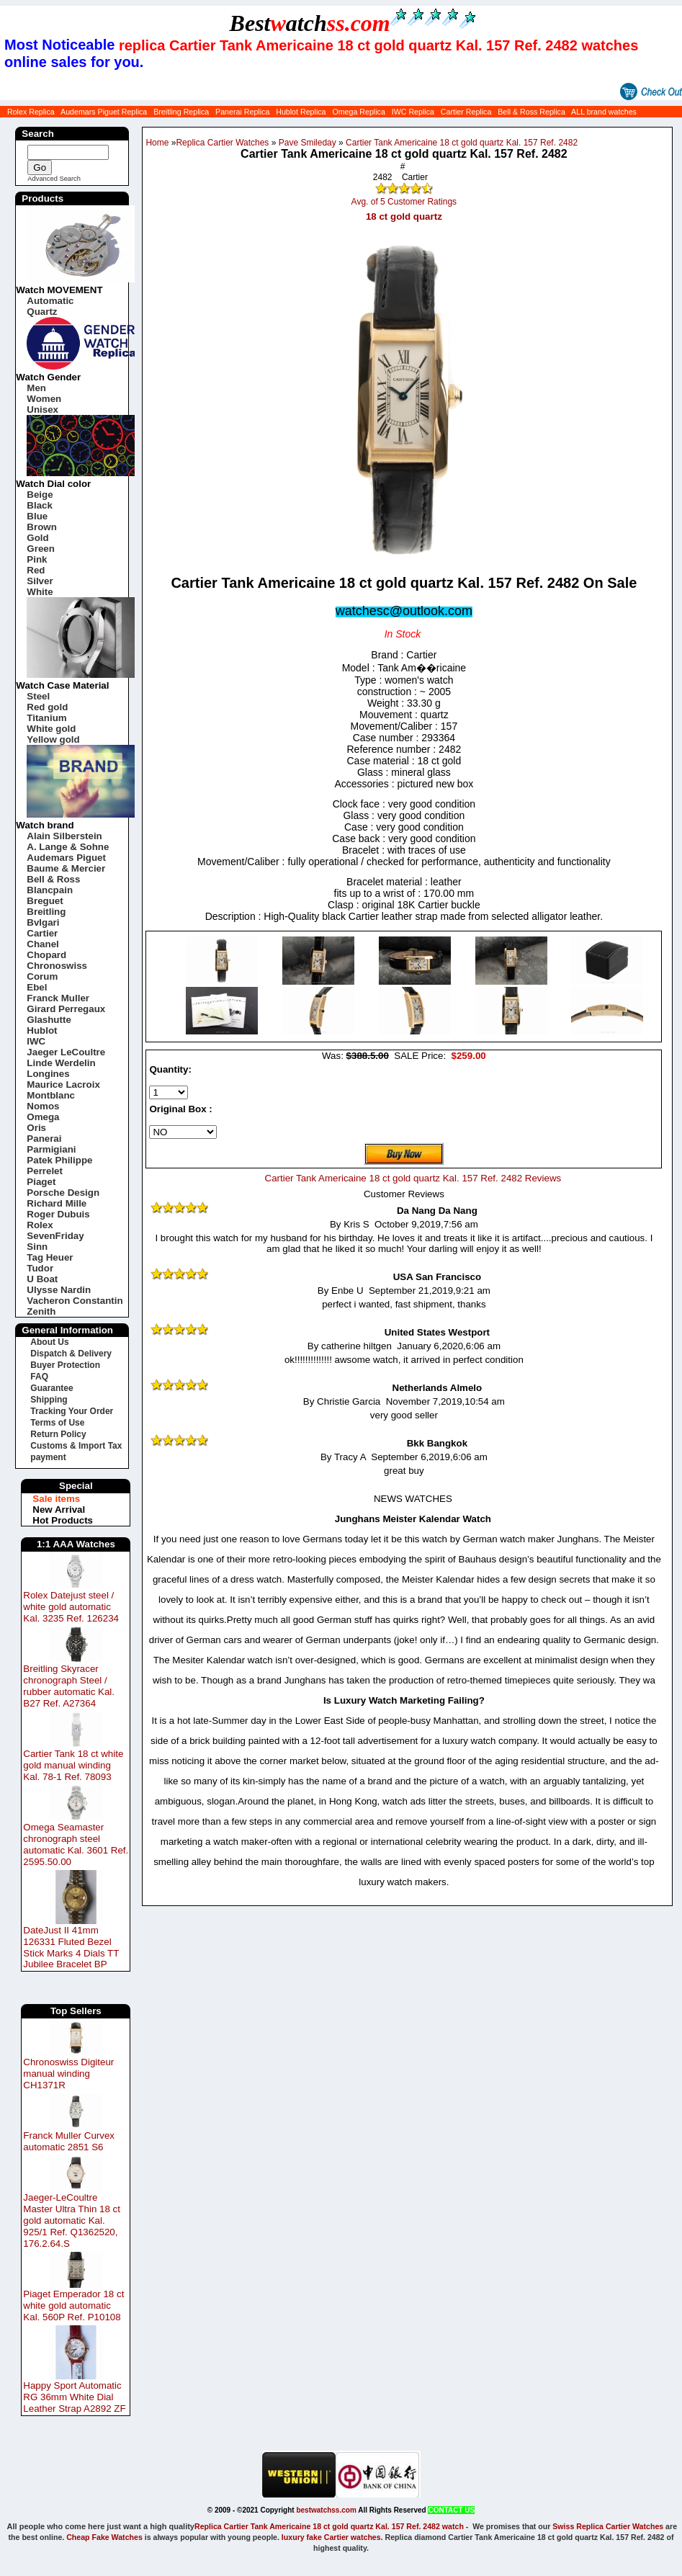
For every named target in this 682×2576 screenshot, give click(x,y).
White (40, 591)
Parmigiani (51, 1149)
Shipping (48, 1400)
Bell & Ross (53, 879)
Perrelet (45, 1171)
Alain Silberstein (64, 836)
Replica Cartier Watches (222, 143)
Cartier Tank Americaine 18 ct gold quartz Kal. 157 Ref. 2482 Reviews (413, 1178)
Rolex (40, 1225)
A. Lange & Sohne (68, 846)
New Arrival (58, 1509)
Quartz (42, 311)
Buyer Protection (65, 1365)
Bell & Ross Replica (531, 111)
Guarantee (51, 1388)
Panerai (44, 1138)
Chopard (46, 954)
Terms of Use (57, 1423)
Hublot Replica (301, 111)
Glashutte (49, 1019)
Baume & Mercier (66, 868)
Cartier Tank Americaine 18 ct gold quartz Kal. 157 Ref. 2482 (462, 143)
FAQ (39, 1377)
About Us (49, 1342)
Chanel (42, 944)
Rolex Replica (31, 111)
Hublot (42, 1030)
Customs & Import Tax (76, 1446)
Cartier (42, 933)
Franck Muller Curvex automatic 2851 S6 (69, 2141)
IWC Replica (413, 111)
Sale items (56, 1498)
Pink (37, 559)
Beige (40, 494)
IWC (36, 1041)
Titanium (46, 717)
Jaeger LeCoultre (66, 1052)
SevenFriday (55, 1235)
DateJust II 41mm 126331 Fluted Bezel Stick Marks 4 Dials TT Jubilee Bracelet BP (71, 1947)
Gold (37, 537)
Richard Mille (56, 1203)
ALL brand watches (604, 111)
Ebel (37, 987)
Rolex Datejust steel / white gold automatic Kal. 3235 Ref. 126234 (71, 1607)
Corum (42, 976)
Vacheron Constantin (74, 1300)
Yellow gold (53, 739)
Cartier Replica (466, 111)
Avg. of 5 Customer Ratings (404, 202)
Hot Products (62, 1520)
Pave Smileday (307, 143)
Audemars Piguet (66, 857)
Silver (40, 581)
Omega (43, 1117)
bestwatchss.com (326, 2510)
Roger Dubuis (58, 1214)
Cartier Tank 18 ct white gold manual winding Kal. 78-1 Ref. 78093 (73, 1765)
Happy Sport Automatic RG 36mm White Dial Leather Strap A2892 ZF (74, 2397)
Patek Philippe (59, 1160)
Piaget (41, 1181)
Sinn (37, 1246)
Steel (38, 696)
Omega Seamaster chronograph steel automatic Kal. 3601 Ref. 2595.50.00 (75, 1844)
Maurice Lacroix (63, 1084)
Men (36, 388)
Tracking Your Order (71, 1411)
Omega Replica (358, 111)
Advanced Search (54, 178)
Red (36, 570)
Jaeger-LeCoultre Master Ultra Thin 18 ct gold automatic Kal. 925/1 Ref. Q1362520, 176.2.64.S (71, 2220)
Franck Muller (58, 998)
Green (41, 548)
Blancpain (50, 890)
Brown (41, 527)
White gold (51, 728)
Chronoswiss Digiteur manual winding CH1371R (68, 2073)
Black (40, 505)
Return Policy (58, 1434)
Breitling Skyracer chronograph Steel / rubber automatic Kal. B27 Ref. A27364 (69, 1686)
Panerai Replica (242, 111)
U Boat (42, 1279)
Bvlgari (43, 922)
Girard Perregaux (66, 1008)
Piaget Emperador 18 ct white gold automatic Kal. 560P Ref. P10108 (73, 2305)
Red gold (47, 707)
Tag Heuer (50, 1257)
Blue (37, 516)
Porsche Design (63, 1192)
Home (157, 143)
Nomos (43, 1106)
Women (44, 398)
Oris (36, 1127)
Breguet (45, 900)
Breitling (46, 911)
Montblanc (51, 1095)
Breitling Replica (181, 111)
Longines (48, 1073)
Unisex (42, 409)
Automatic (50, 300)
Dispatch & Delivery (71, 1354)
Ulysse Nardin (59, 1289)
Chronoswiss (57, 965)
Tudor (40, 1268)
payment (48, 1457)
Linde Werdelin (61, 1062)
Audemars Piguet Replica (103, 111)
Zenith (41, 1311)
